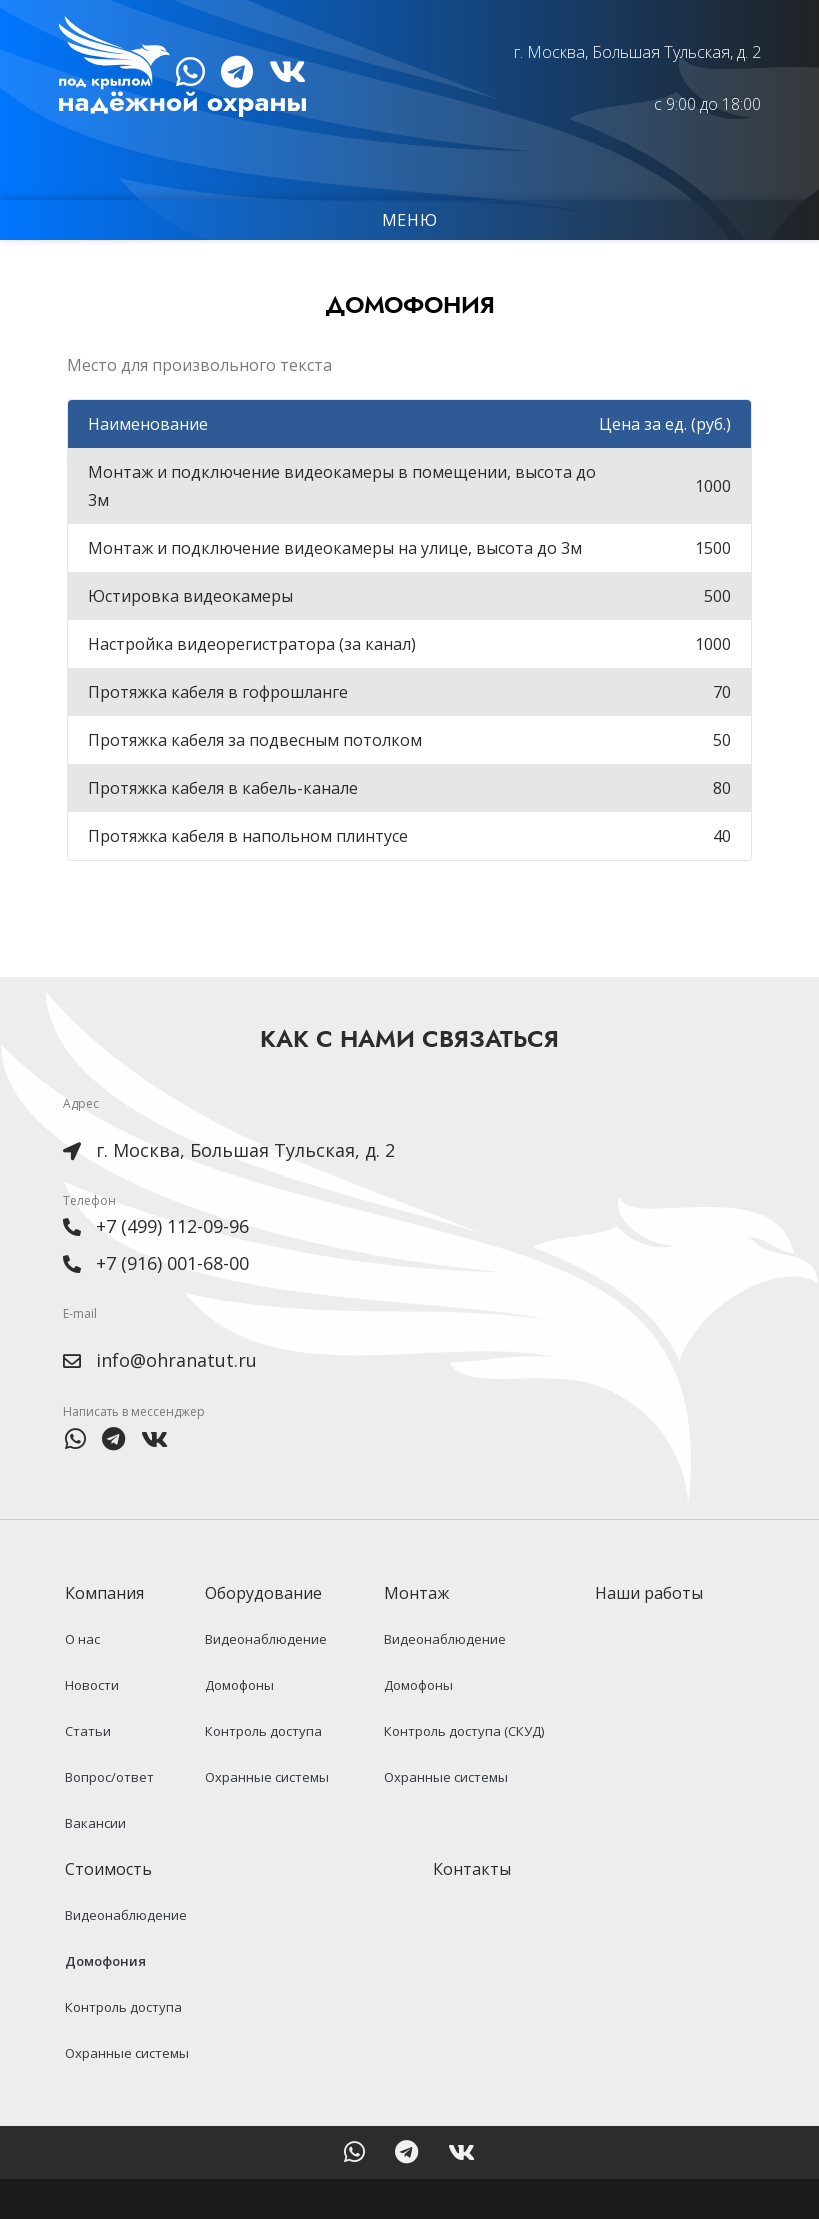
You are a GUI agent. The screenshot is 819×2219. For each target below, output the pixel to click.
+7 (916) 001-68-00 (172, 1301)
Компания (107, 1633)
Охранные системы (266, 1817)
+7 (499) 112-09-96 (172, 1265)
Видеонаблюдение (265, 1679)
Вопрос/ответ (107, 1817)
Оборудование (267, 1633)
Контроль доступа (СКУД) (464, 1771)
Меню (410, 221)
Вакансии (93, 1863)
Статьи (86, 1771)
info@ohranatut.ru (176, 1399)
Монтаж (421, 1633)
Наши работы (650, 1633)
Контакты (472, 1909)
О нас (80, 1679)
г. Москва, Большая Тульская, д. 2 (632, 52)
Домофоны (238, 1725)
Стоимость (111, 1909)
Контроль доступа (262, 1771)
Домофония (103, 2001)
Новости (90, 1725)
